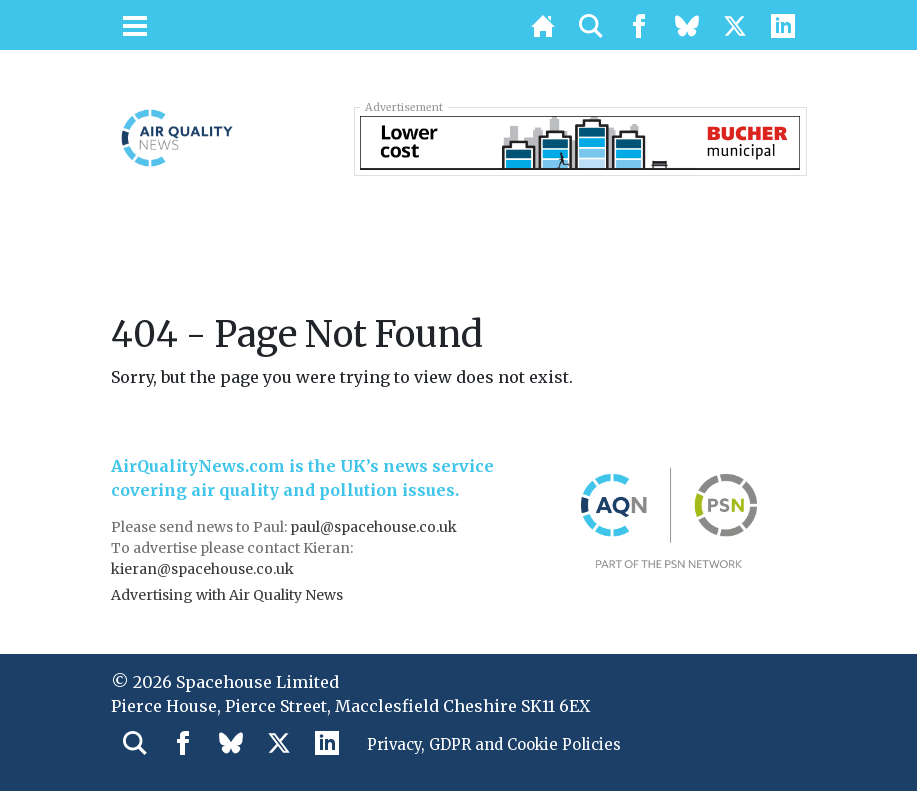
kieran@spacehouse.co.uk (202, 569)
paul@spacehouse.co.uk (375, 527)
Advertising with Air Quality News (227, 595)
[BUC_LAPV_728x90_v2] (580, 141)
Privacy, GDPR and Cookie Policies (504, 746)
